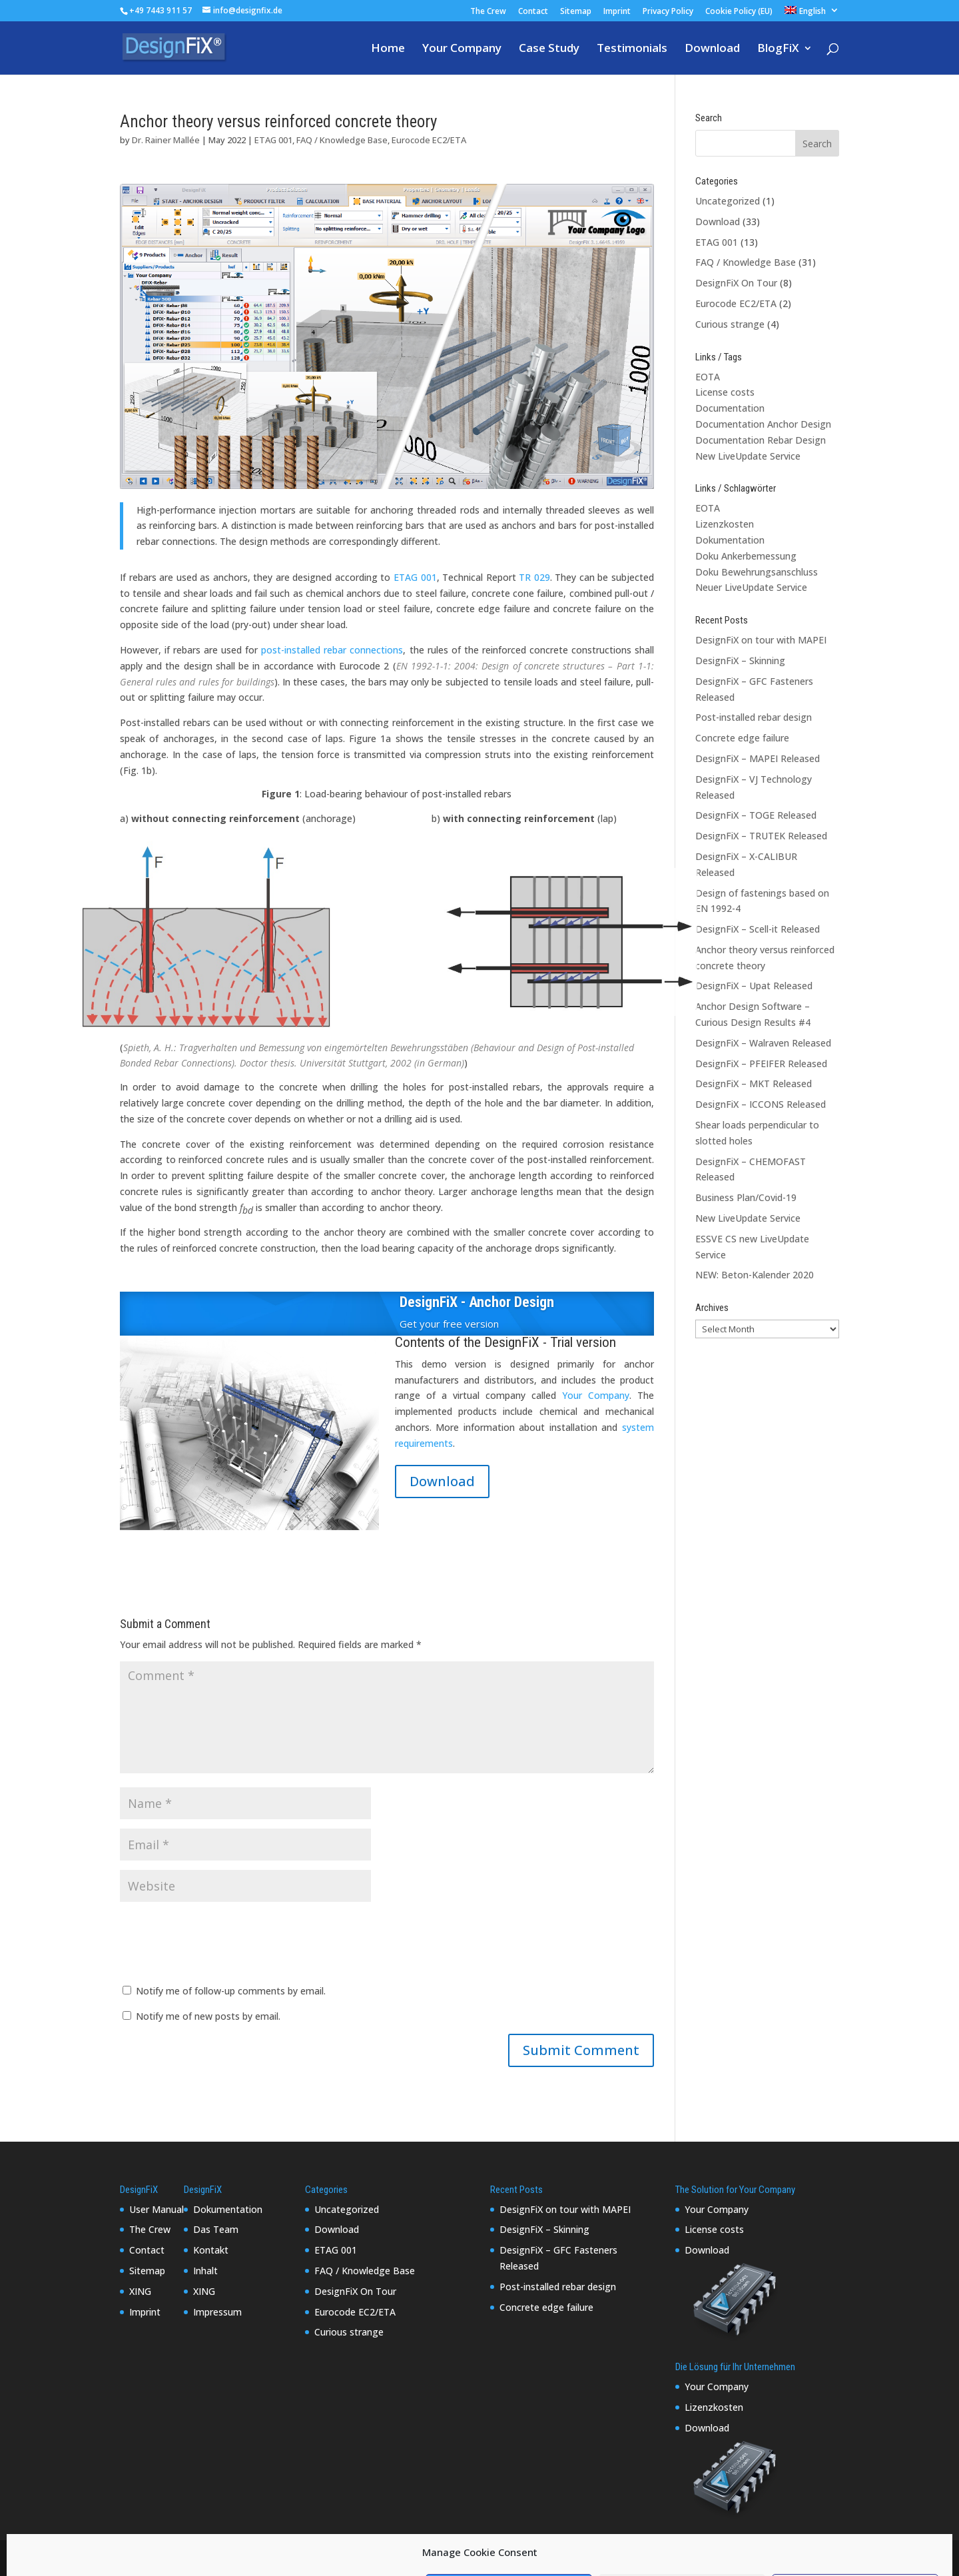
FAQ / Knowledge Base (342, 140)
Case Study (549, 49)
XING (140, 2291)
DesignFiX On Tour (736, 282)
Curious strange (730, 324)
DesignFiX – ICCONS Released (760, 1104)
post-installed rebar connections (332, 650)
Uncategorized (727, 201)
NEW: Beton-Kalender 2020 (754, 1274)
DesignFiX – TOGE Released (755, 815)
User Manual (156, 2209)
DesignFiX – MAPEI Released (757, 758)
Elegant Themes (216, 2557)
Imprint (617, 12)
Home (388, 49)
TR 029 (534, 577)
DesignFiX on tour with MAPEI (760, 640)
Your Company (461, 49)
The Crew (488, 12)
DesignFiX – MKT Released (753, 1083)
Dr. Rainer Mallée (166, 140)
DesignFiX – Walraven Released (763, 1043)
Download (712, 49)
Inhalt (205, 2270)
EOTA (707, 376)
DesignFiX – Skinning (740, 660)
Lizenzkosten (724, 524)
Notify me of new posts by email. (208, 2016)
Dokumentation (730, 540)
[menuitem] (812, 13)
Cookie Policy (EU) (739, 12)
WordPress (346, 2557)
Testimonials (632, 49)
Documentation (730, 408)
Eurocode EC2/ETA (429, 140)
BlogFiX (778, 49)
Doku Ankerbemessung (746, 556)
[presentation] (221, 1944)
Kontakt (210, 2250)
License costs (725, 392)
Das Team (215, 2229)
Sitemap (575, 12)
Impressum (217, 2312)
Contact (533, 12)
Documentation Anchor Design (763, 424)
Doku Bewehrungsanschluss (756, 572)
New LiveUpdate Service (747, 456)
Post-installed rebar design (753, 717)
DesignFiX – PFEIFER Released (761, 1063)
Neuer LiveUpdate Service (751, 587)
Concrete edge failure (742, 737)
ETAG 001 (273, 140)
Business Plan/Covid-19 (746, 1197)
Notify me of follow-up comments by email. (231, 1990)
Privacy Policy (668, 12)
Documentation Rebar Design (760, 440)
